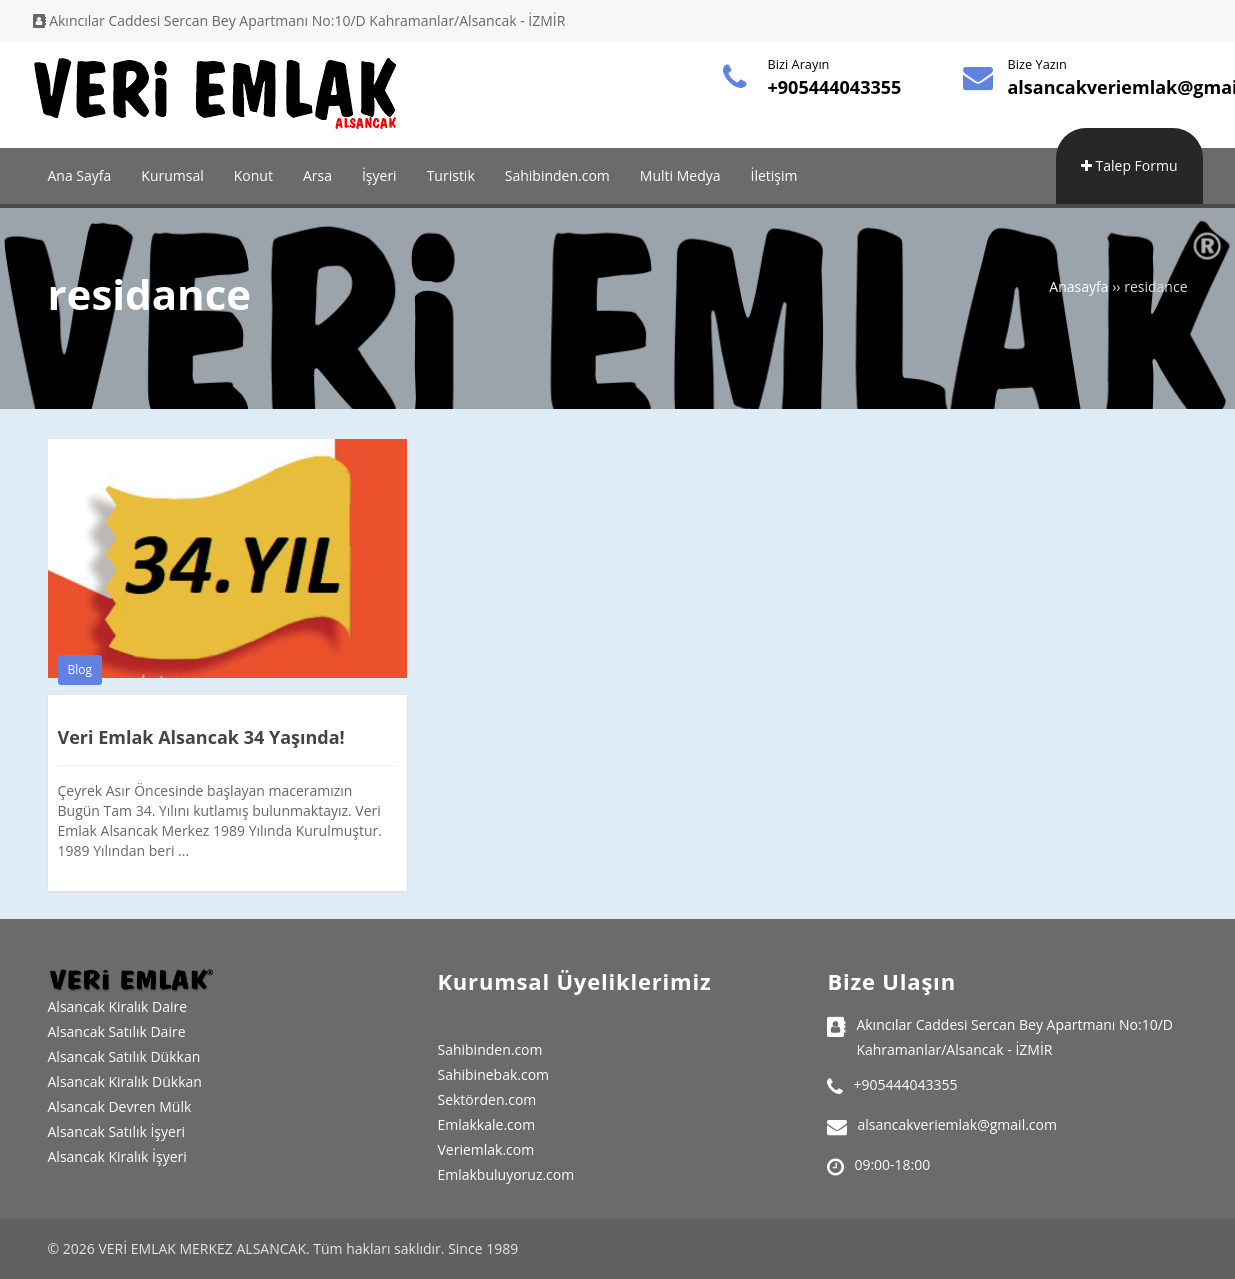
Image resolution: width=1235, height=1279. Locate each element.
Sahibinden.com (557, 175)
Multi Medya (680, 175)
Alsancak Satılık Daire (117, 1031)
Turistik (451, 175)
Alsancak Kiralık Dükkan (125, 1081)
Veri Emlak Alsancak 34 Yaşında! (201, 737)
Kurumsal (172, 175)
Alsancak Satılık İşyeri (117, 1131)
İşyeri (379, 175)
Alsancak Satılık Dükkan (124, 1056)
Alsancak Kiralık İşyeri (117, 1156)
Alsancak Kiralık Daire (118, 1006)
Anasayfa (1078, 286)
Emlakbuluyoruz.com (505, 1174)
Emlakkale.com (486, 1124)
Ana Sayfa (80, 175)
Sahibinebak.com (493, 1074)
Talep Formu (1129, 165)
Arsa (317, 175)
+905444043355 (835, 87)
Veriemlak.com (485, 1149)
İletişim (774, 175)
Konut (253, 175)
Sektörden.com (486, 1099)
